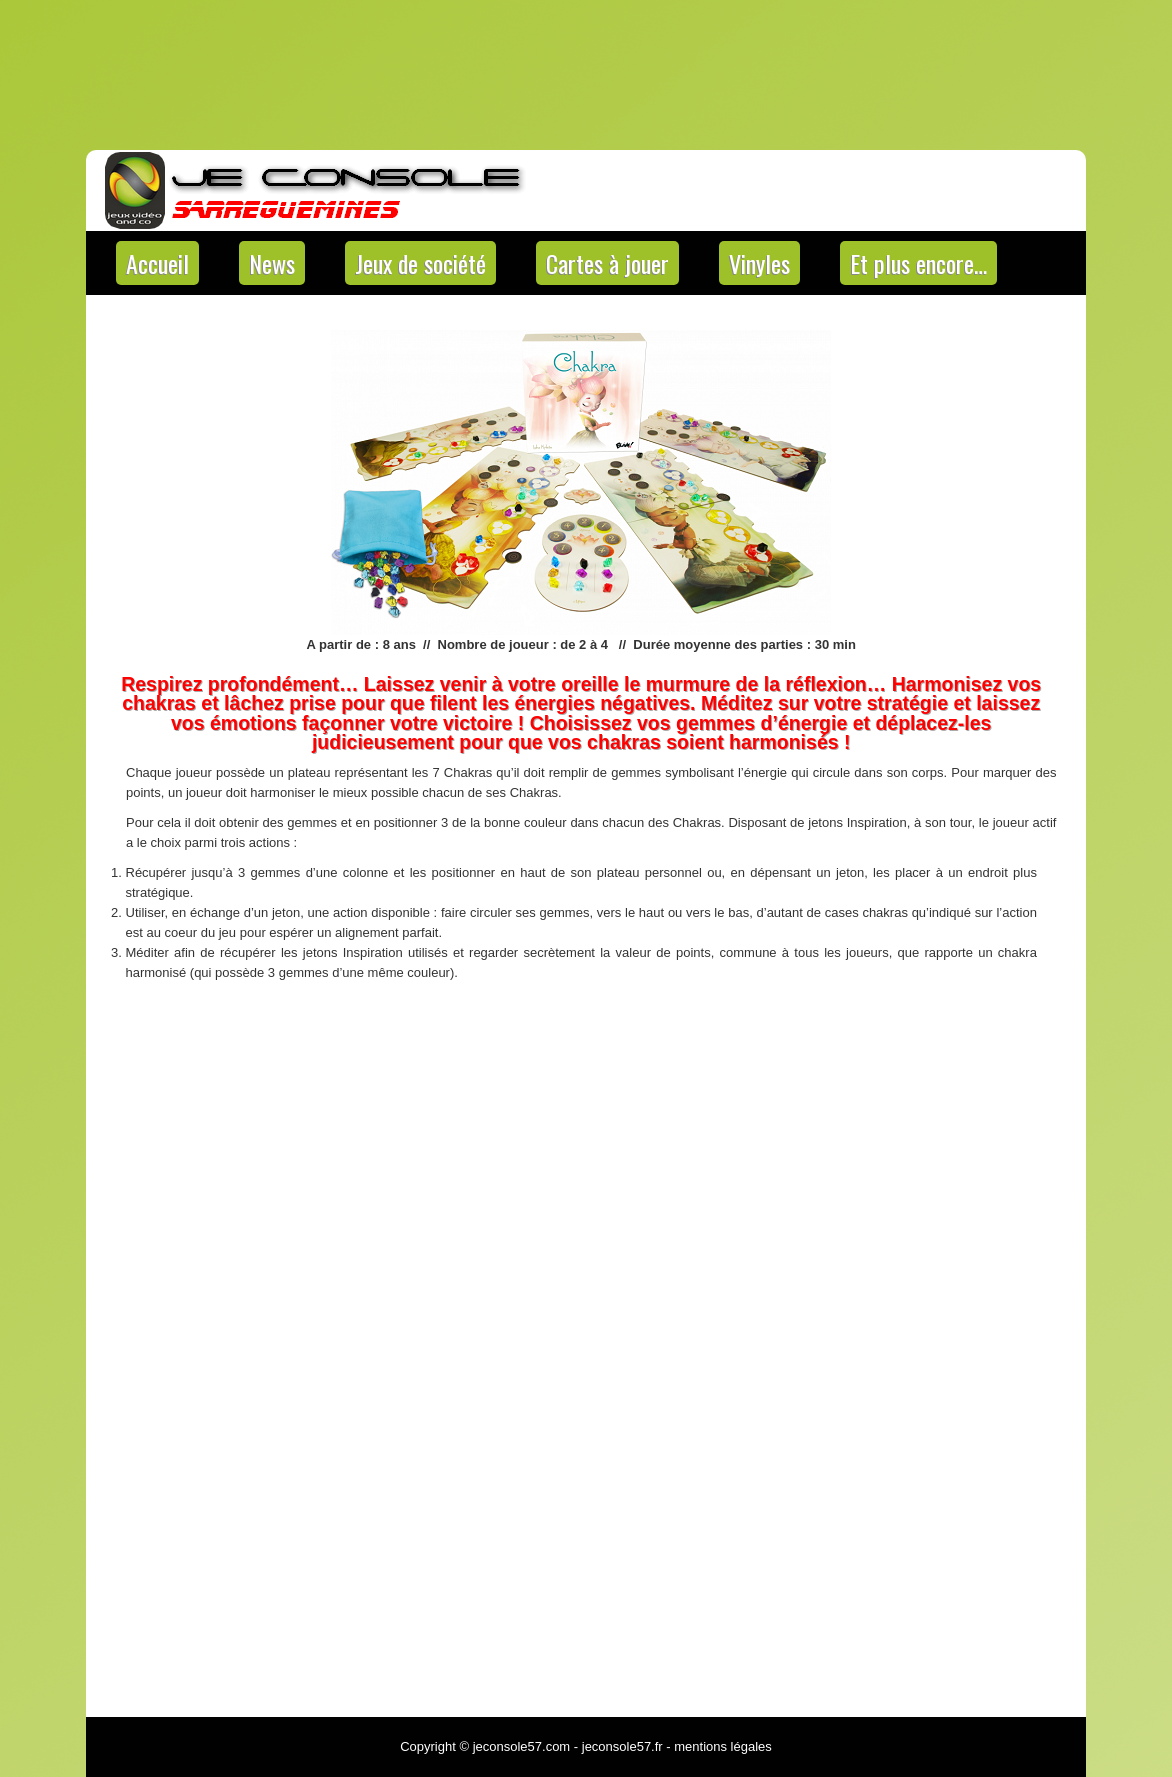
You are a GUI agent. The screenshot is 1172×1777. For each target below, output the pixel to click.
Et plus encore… (918, 263)
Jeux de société (420, 263)
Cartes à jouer (607, 263)
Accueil (157, 263)
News (272, 263)
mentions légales (723, 1746)
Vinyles (759, 263)
